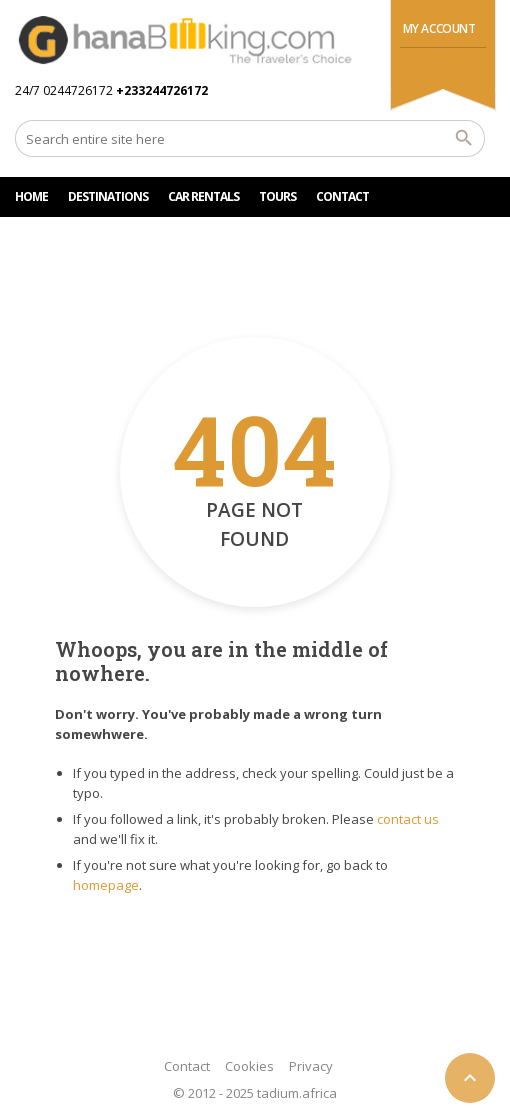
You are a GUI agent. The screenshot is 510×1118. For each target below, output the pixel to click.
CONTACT (342, 196)
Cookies (249, 1066)
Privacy (311, 1066)
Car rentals (203, 196)
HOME (31, 196)
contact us (408, 819)
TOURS (277, 196)
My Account (439, 28)
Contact (187, 1066)
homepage (106, 885)
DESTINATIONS (108, 196)
